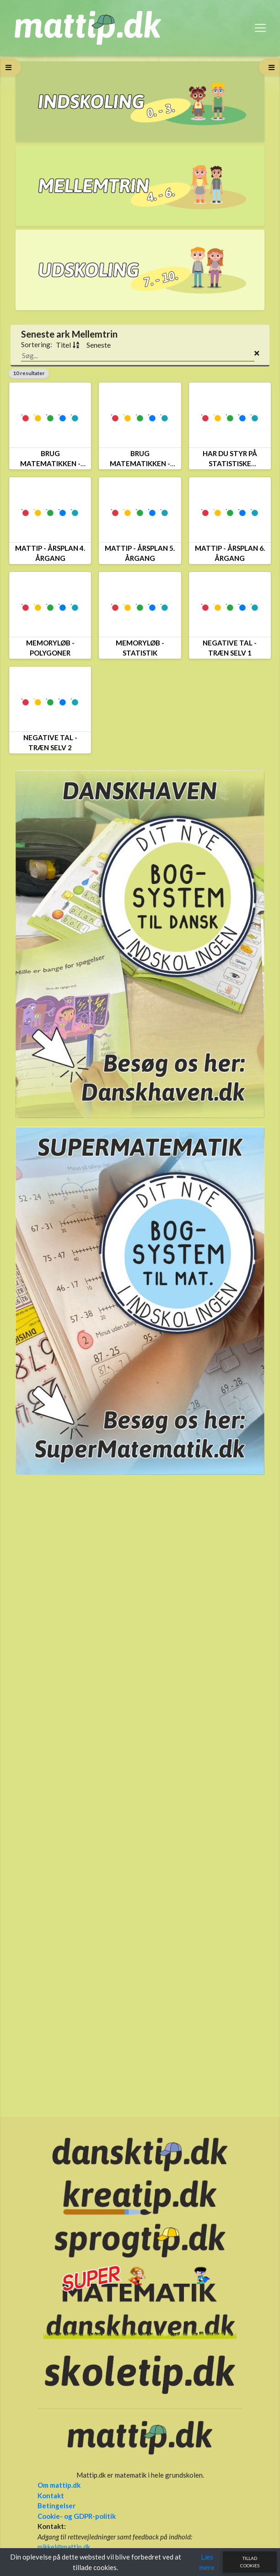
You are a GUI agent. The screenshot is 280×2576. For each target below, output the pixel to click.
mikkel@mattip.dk (64, 2547)
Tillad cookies (249, 2561)
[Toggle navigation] (260, 28)
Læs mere (207, 2562)
